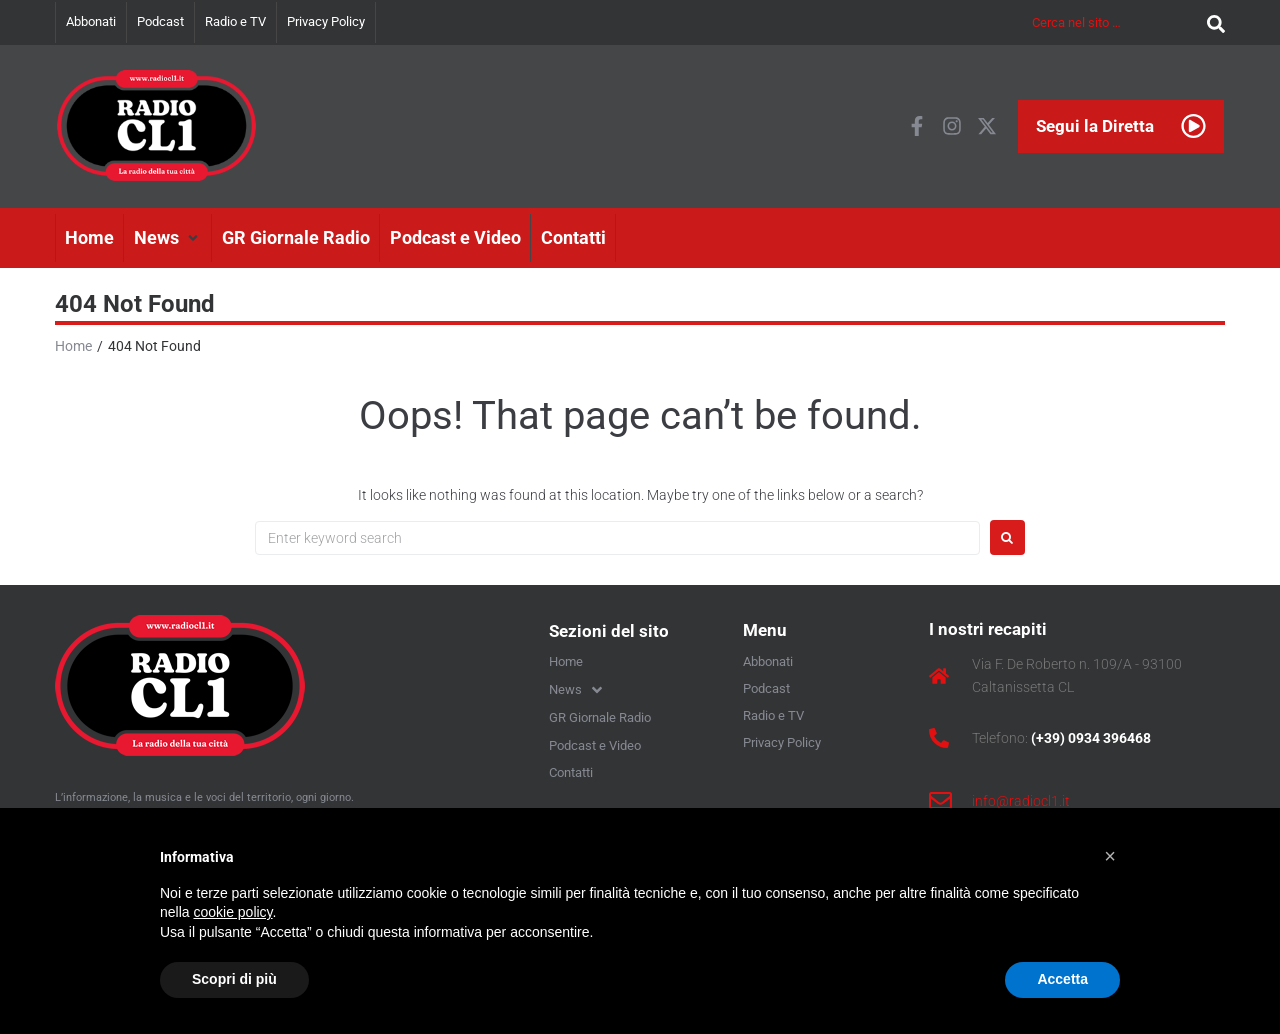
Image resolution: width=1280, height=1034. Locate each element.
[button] (168, 238)
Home (73, 346)
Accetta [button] (1062, 979)
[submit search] (1211, 22)
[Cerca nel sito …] (1114, 22)
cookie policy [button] (232, 912)
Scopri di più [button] (234, 979)
